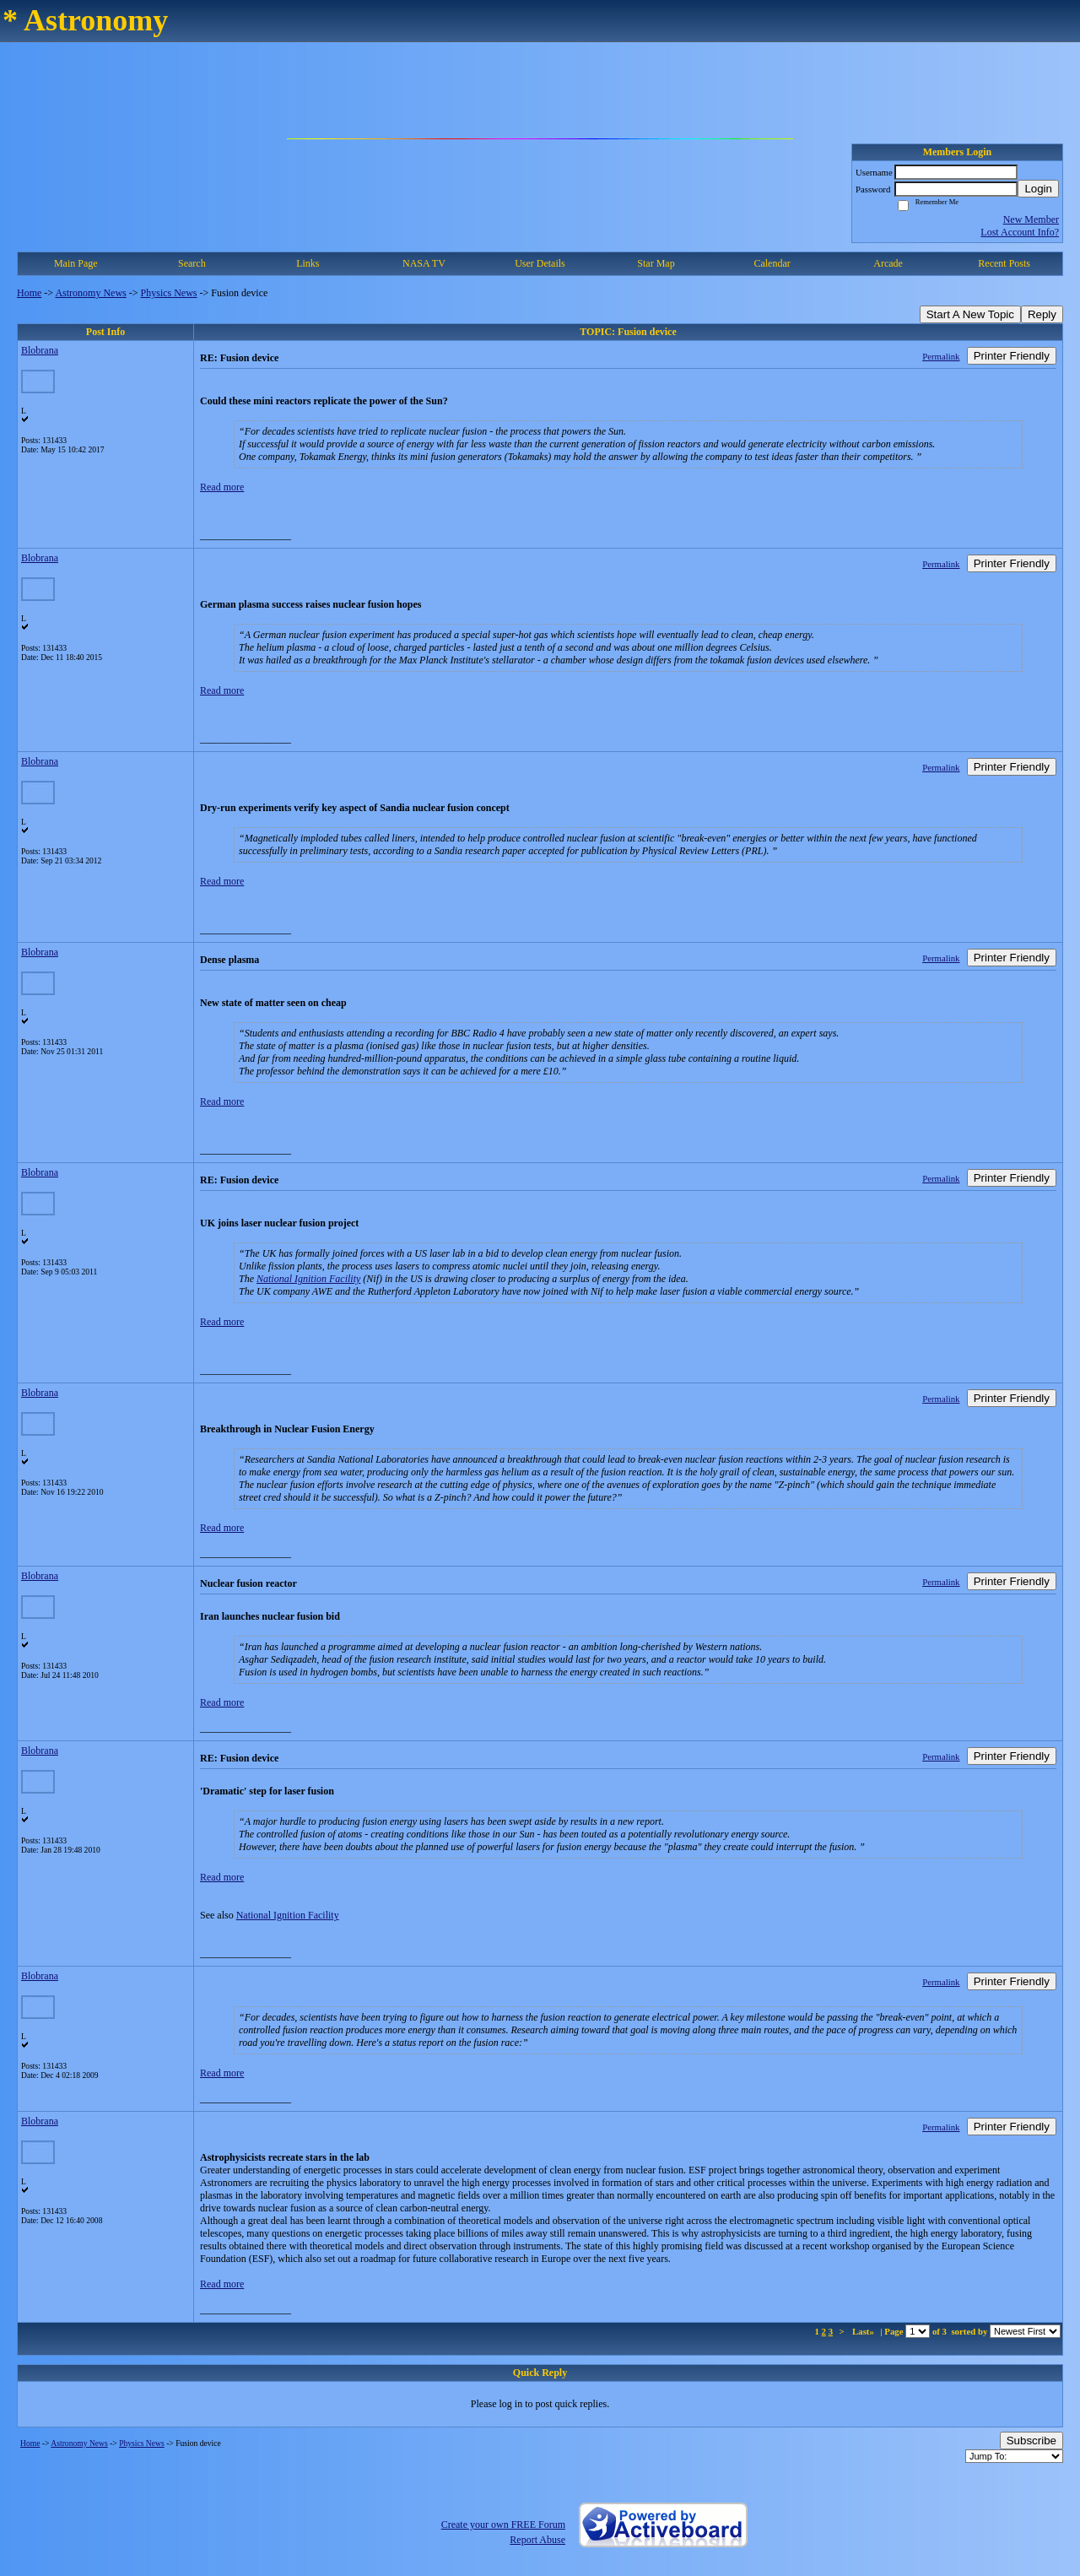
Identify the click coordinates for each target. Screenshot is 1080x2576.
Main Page (76, 263)
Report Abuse (537, 2540)
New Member (1031, 219)
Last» (864, 2331)
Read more (222, 487)
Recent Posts (1004, 263)
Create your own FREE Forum (503, 2524)
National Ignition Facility (308, 1279)
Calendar (771, 263)
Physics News (169, 293)
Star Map (655, 263)
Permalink (940, 356)
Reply (1042, 314)
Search (192, 263)
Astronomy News (90, 293)
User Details (540, 263)
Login (1038, 188)
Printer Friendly (1012, 355)
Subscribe (1031, 2440)
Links (307, 263)
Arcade (888, 263)
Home (29, 293)
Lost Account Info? (1019, 232)
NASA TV (424, 263)
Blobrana (39, 350)
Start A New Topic (970, 314)
